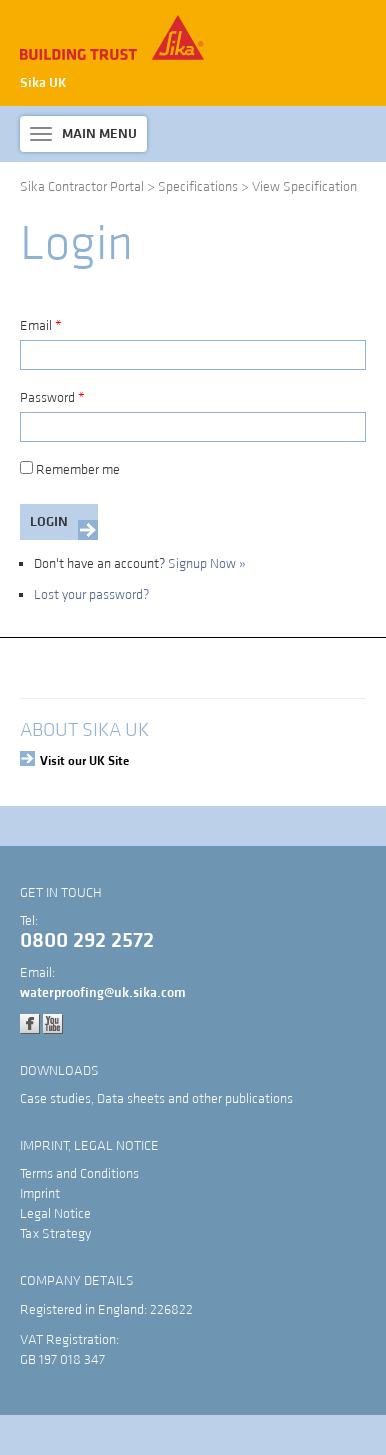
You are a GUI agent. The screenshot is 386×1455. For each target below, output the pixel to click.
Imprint (40, 1194)
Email (41, 326)
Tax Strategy (55, 1234)
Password (52, 398)
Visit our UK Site (84, 761)
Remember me (70, 470)
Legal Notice (55, 1214)
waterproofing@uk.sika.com (103, 993)
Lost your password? (91, 595)
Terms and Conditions (79, 1174)
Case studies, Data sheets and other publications (156, 1099)
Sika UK (43, 83)
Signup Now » (207, 564)
